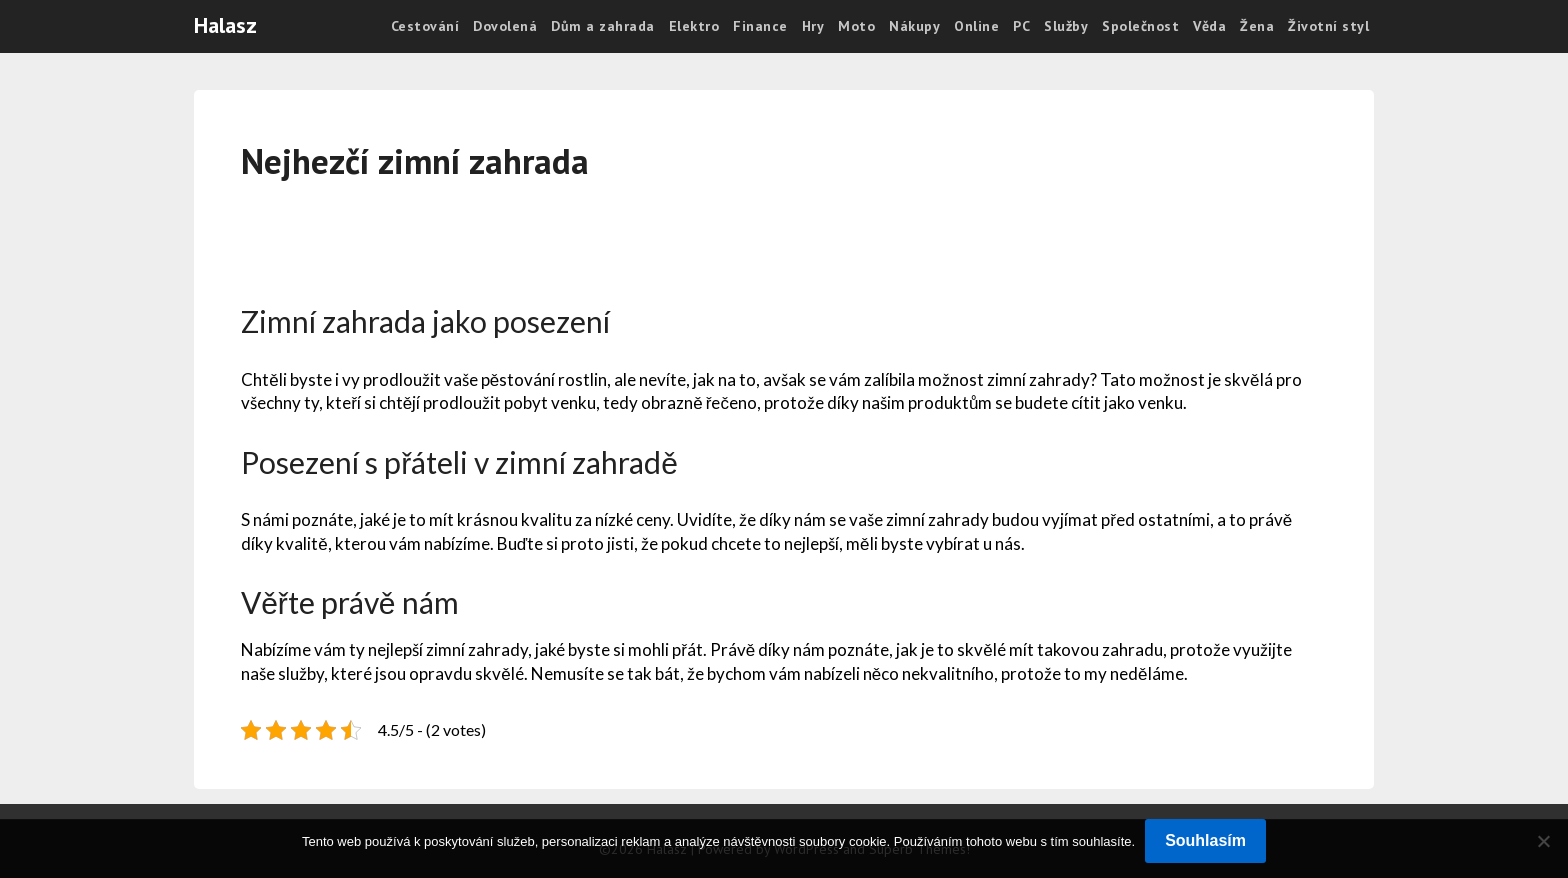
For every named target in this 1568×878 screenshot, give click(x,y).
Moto (856, 26)
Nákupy (914, 26)
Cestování (425, 26)
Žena (1257, 26)
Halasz (225, 25)
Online (976, 26)
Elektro (694, 26)
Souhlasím (1205, 840)
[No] (1543, 841)
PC (1021, 26)
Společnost (1140, 26)
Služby (1066, 26)
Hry (813, 26)
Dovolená (505, 26)
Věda (1209, 26)
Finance (760, 26)
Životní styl (1328, 26)
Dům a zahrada (603, 26)
